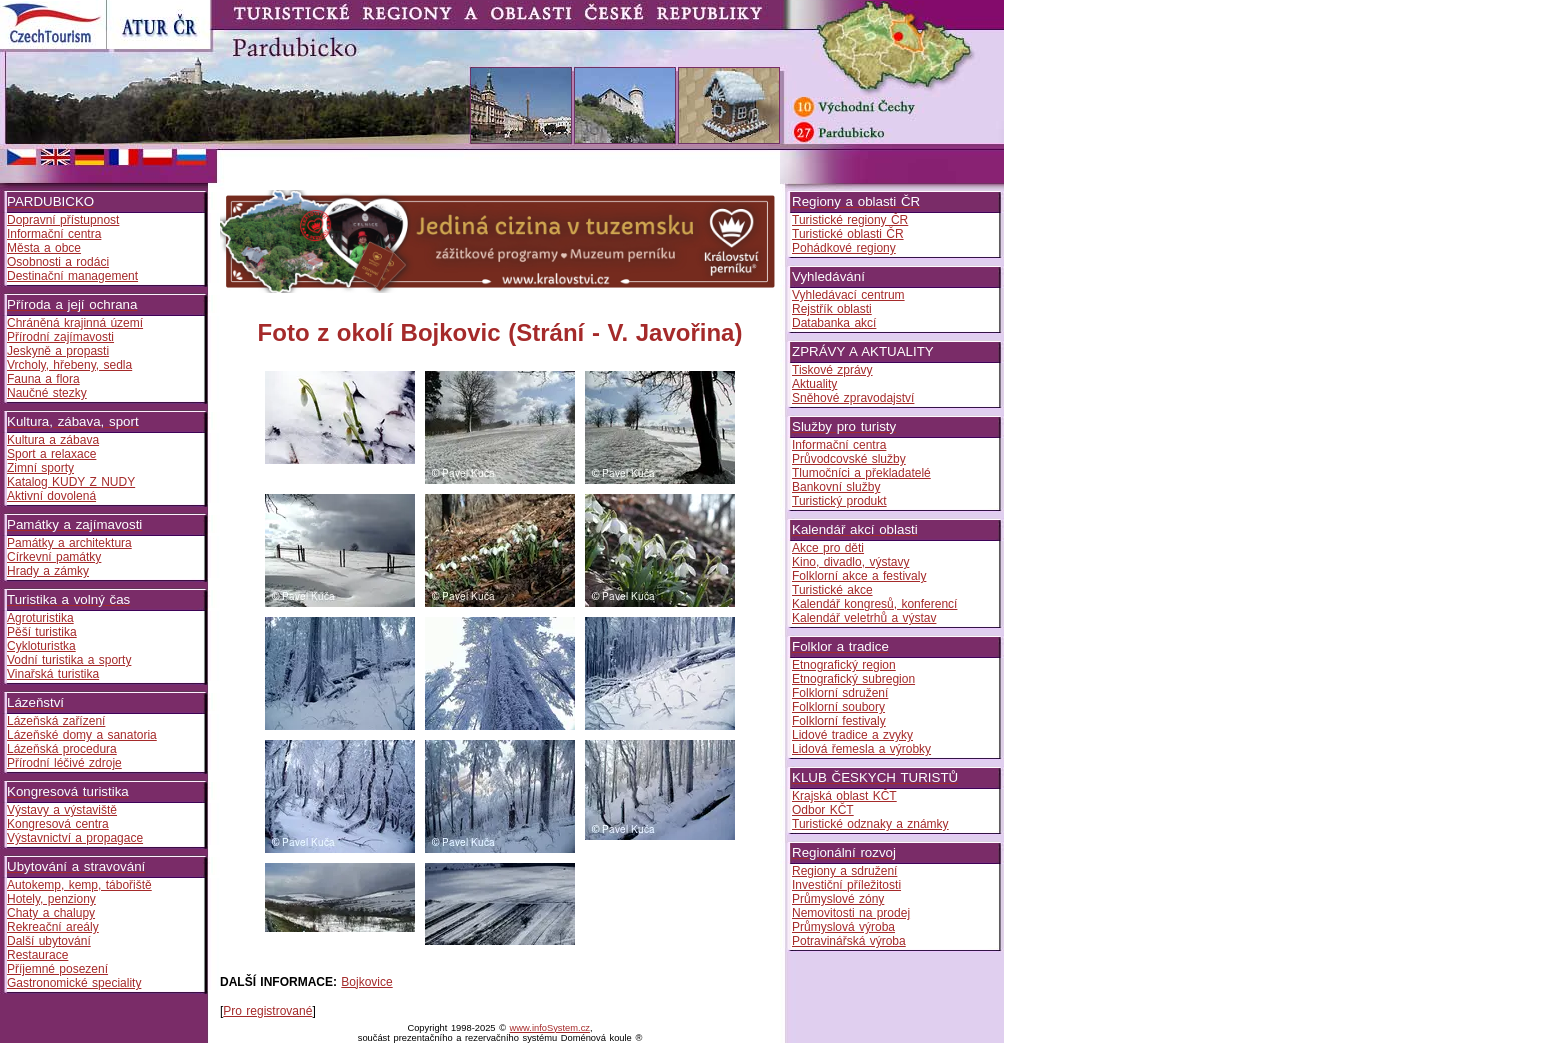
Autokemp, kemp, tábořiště (79, 885)
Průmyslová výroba (843, 927)
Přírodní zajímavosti (60, 337)
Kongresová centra (58, 824)
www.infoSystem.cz (550, 1028)
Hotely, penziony (51, 899)
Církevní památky (54, 557)
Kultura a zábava (53, 440)
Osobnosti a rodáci (58, 262)
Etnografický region (844, 665)
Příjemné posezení (57, 969)
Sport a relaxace (51, 454)
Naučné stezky (47, 393)
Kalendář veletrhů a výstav (864, 618)
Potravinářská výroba (849, 941)
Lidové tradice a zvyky (852, 735)
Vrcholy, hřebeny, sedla (69, 365)
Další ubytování (49, 941)
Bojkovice (366, 982)
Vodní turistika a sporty (69, 660)
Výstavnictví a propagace (75, 838)
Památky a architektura (69, 543)
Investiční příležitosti (846, 885)
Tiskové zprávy (832, 370)
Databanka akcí (834, 323)
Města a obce (44, 248)
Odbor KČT (823, 810)
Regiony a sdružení (844, 871)
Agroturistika (40, 618)
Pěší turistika (42, 632)
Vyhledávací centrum (848, 295)
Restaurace (37, 955)
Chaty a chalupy (51, 913)
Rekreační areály (53, 927)
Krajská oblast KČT (844, 796)
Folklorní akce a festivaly (859, 576)
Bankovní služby (836, 487)
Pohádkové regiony (844, 248)
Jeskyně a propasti (58, 351)
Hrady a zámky (48, 571)
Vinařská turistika (53, 674)
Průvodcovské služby (849, 459)
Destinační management (72, 276)
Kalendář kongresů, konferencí (874, 604)
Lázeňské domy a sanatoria (82, 735)
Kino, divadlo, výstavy (850, 562)
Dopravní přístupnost (63, 220)
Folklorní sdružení (840, 693)
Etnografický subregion (853, 679)
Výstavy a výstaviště (62, 810)
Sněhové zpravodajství (853, 398)
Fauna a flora (43, 379)
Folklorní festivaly (839, 721)
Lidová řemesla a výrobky (861, 749)
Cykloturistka (41, 646)
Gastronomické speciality (74, 983)
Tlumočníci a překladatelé (861, 473)
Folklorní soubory (838, 707)
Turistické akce (832, 590)
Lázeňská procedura (62, 749)
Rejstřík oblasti (832, 309)
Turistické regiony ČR (850, 220)
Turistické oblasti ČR (848, 234)
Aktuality (814, 384)
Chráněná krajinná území (75, 323)
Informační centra (54, 234)
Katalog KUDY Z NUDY (71, 482)
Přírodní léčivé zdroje (64, 763)
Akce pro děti (828, 548)
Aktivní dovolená (51, 496)
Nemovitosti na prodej (851, 913)
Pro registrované (267, 1011)
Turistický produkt (839, 501)
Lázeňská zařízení (56, 721)
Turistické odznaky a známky (870, 824)
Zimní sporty (40, 468)
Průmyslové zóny (838, 899)
